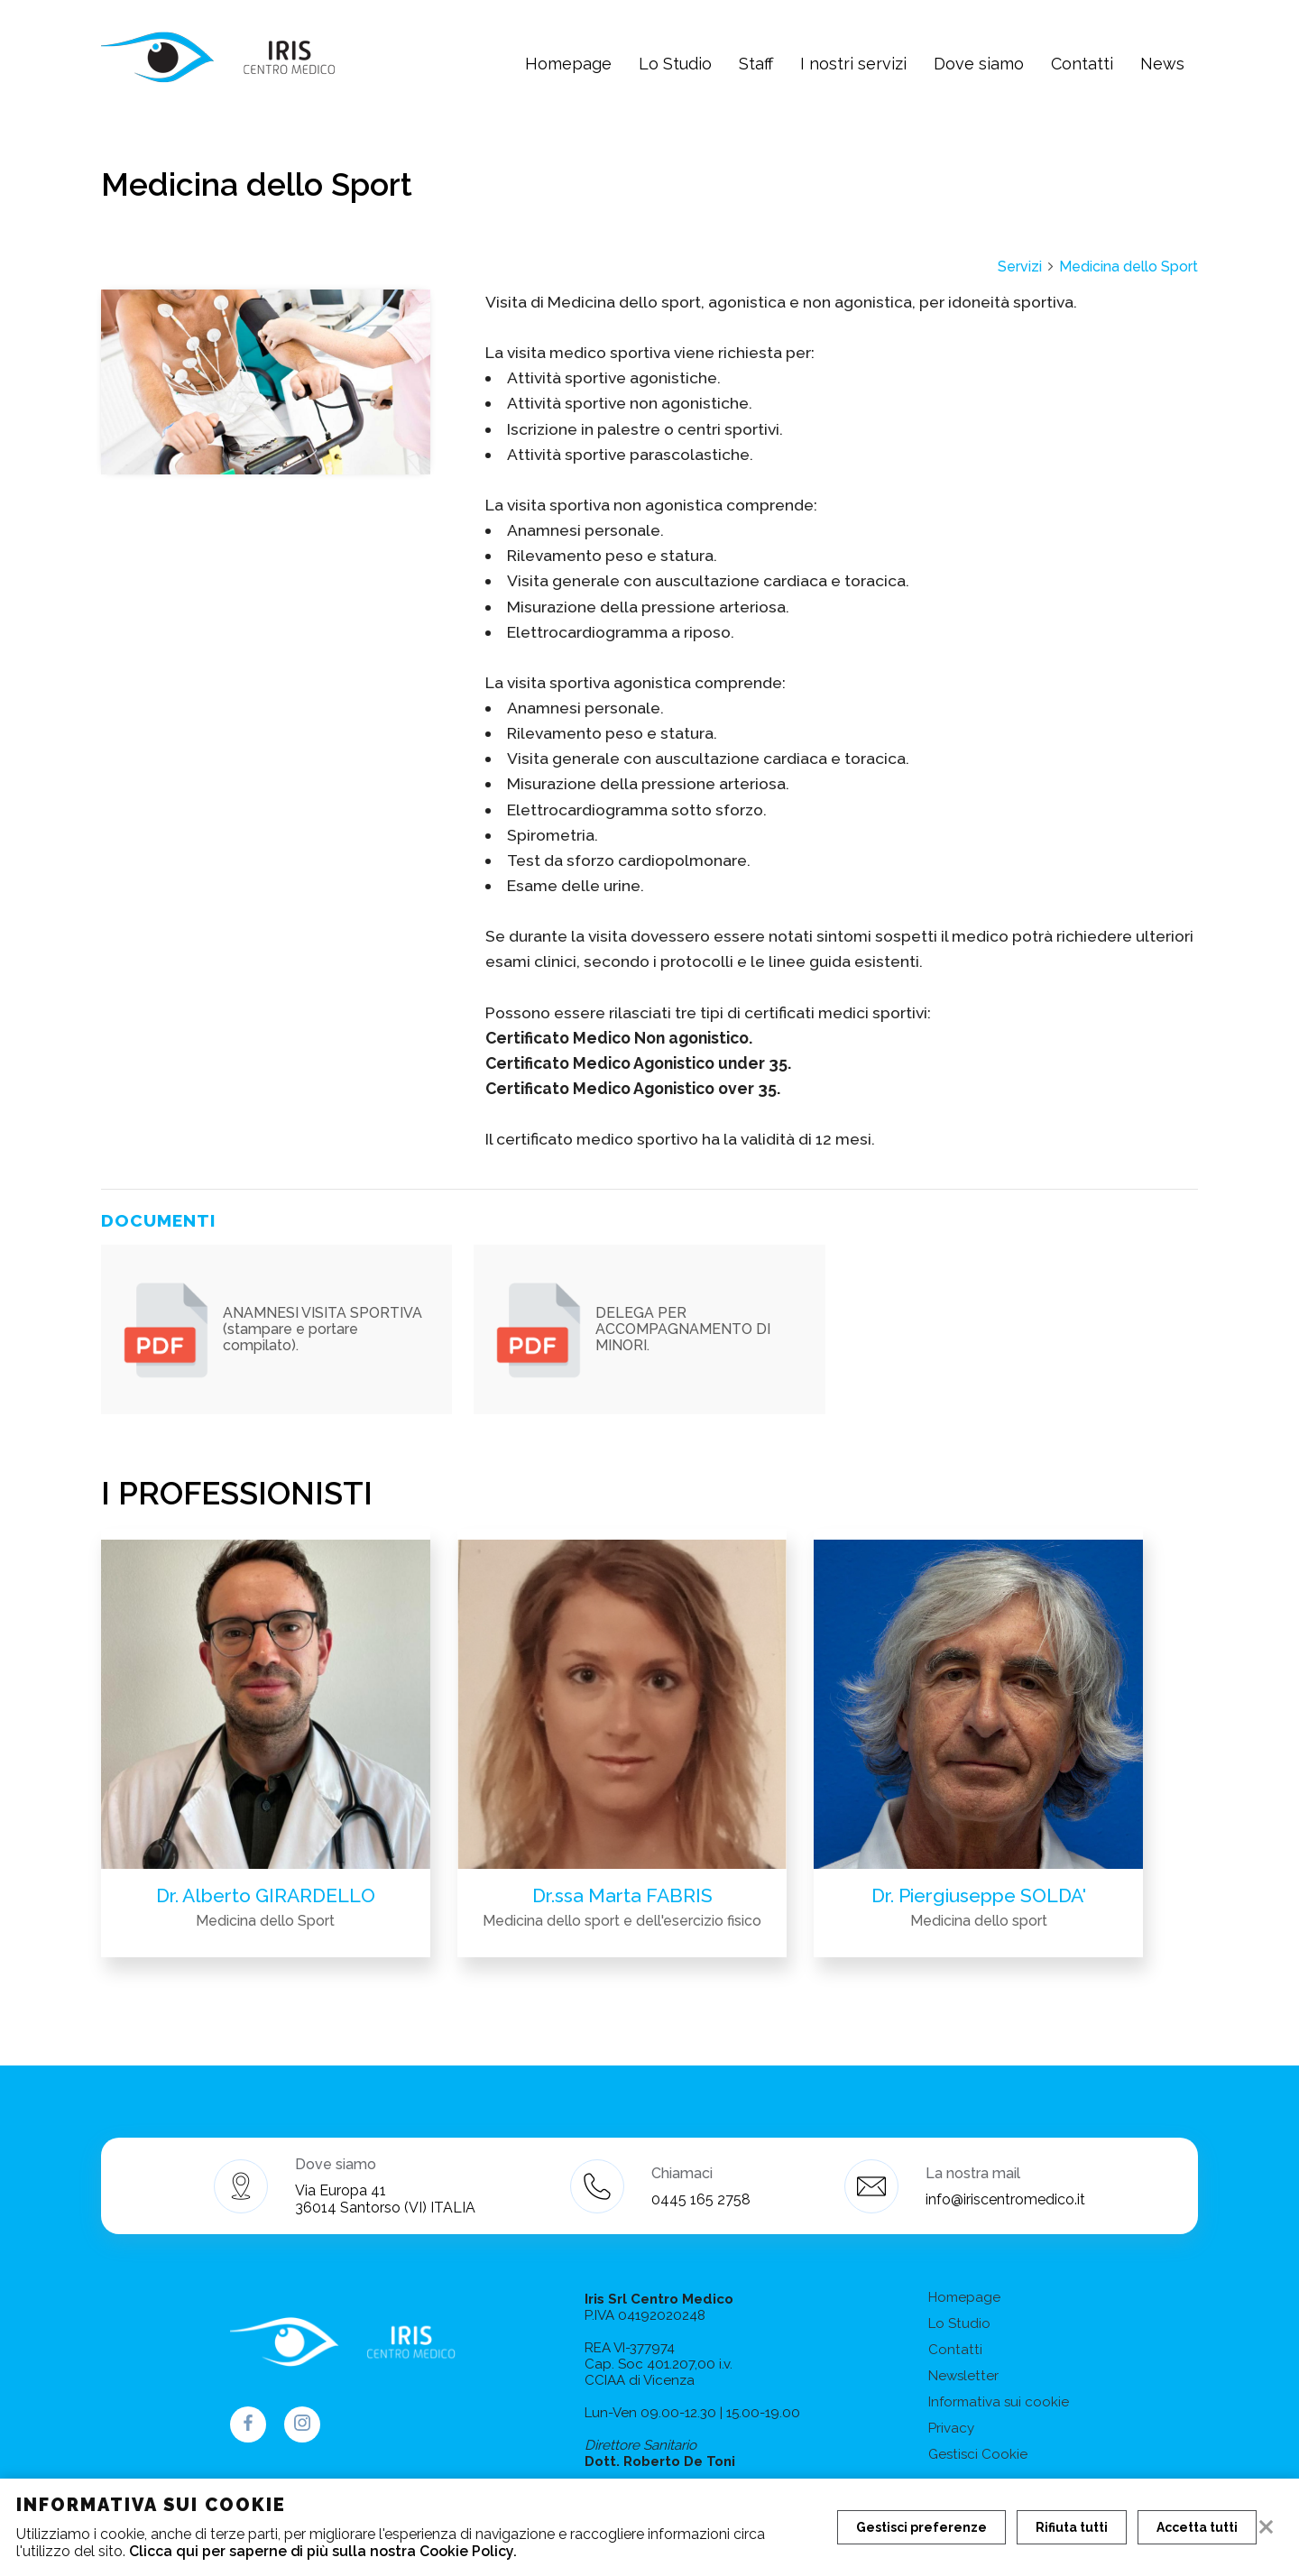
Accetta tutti (1197, 2527)
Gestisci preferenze (921, 2527)
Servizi (1026, 266)
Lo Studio (675, 63)
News (1162, 63)
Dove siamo (979, 63)
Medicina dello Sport (1128, 266)
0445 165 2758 (701, 2199)
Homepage (568, 63)
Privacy (951, 2428)
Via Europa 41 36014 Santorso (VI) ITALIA (385, 2199)
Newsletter (963, 2376)
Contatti (1082, 63)
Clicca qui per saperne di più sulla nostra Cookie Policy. (323, 2551)
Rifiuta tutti (1072, 2527)
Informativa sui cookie (998, 2402)
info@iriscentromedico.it (1005, 2199)
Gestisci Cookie (977, 2454)
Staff (756, 63)
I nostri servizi (853, 63)
